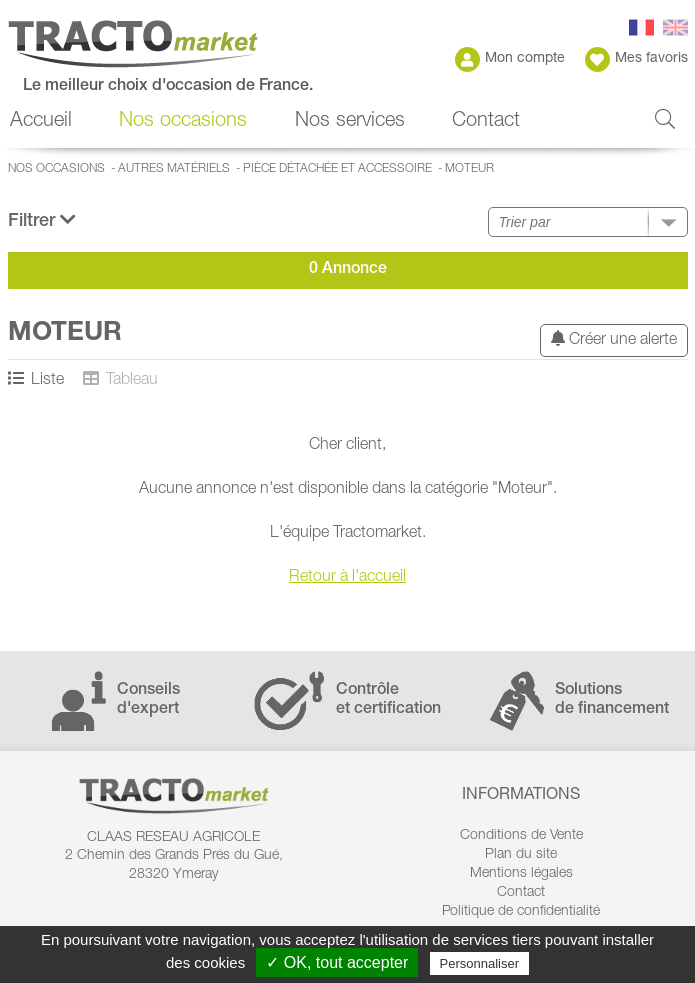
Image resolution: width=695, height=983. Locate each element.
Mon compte (510, 59)
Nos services (350, 122)
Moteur (469, 169)
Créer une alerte (614, 339)
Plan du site (521, 855)
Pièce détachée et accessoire (337, 169)
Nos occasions (183, 122)
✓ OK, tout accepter (337, 962)
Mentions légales (521, 874)
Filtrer (42, 220)
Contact (486, 122)
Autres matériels (174, 169)
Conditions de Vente (521, 836)
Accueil (41, 122)
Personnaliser (480, 963)
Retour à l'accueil (347, 578)
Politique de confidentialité (521, 912)
